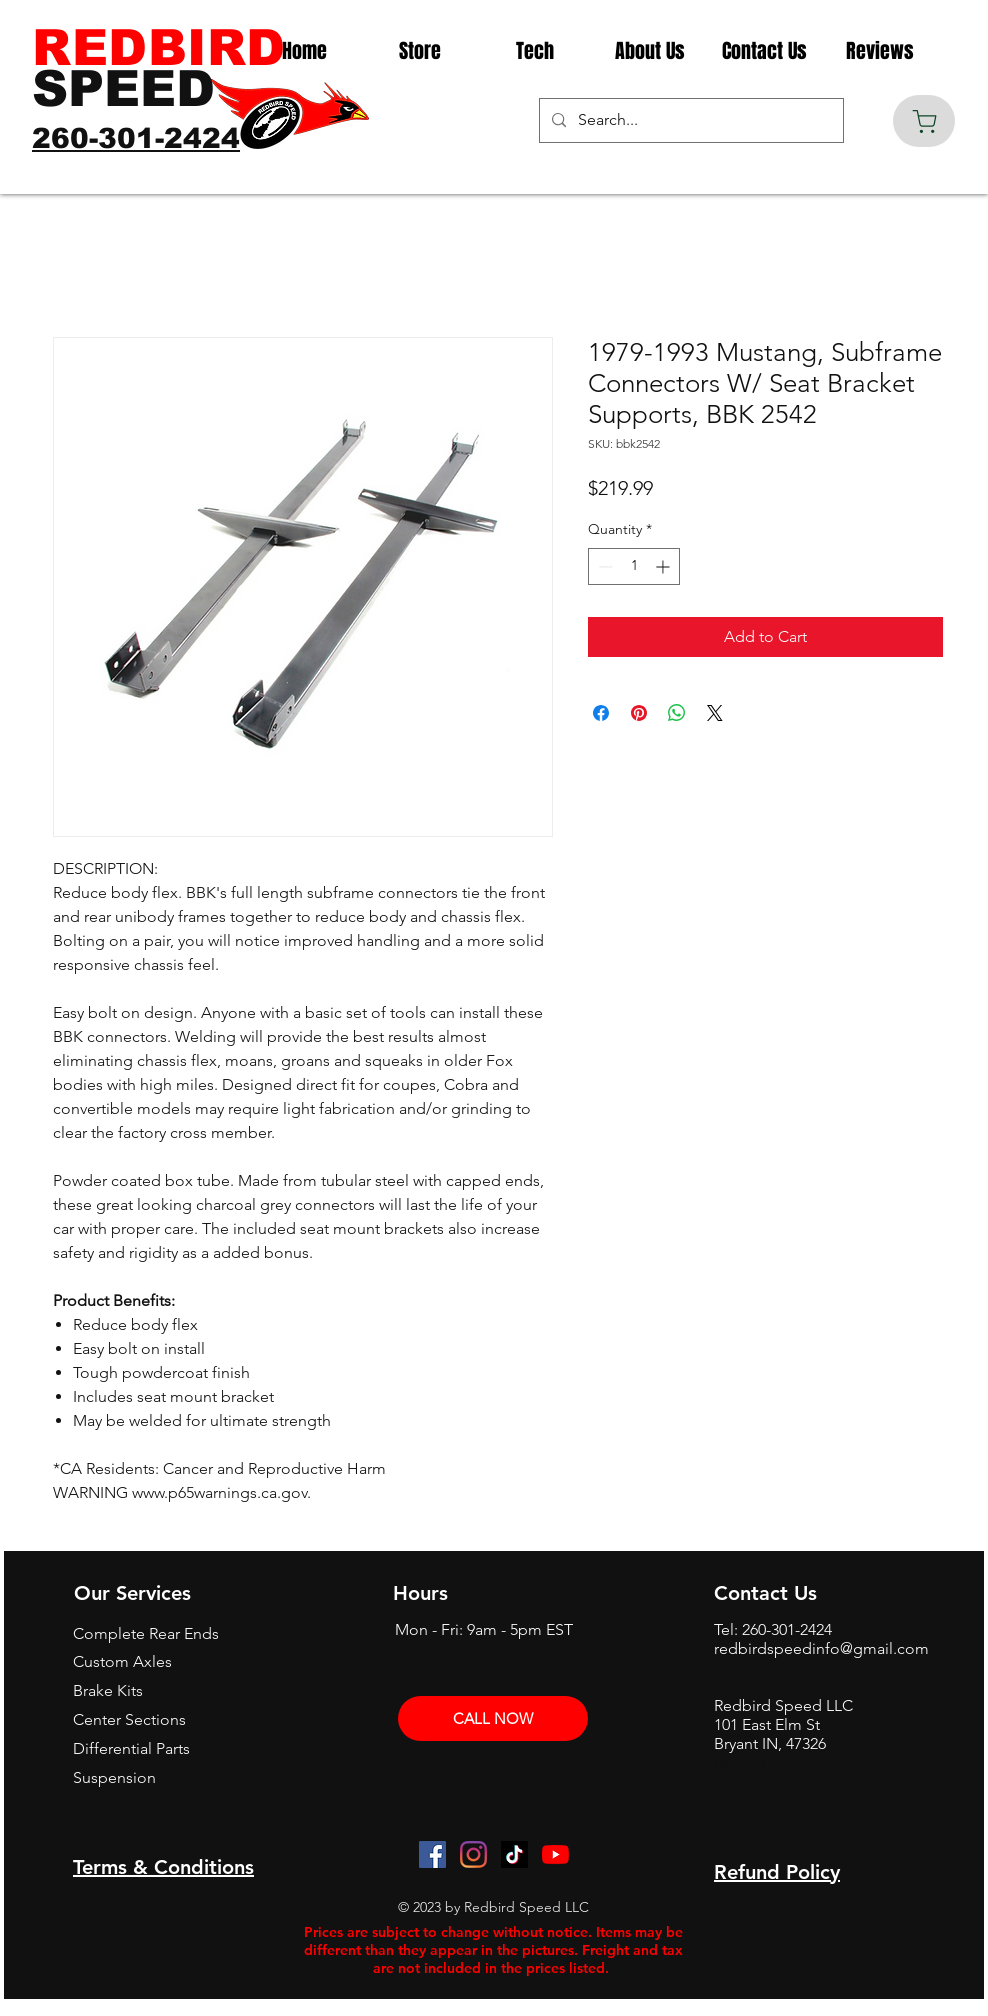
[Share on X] (715, 713)
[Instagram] (473, 1854)
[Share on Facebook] (601, 713)
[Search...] (689, 120)
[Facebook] (432, 1854)
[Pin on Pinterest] (639, 713)
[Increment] (664, 566)
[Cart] (924, 121)
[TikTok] (514, 1854)
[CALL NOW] (493, 1718)
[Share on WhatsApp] (677, 713)
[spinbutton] (634, 566)
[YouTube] (555, 1854)
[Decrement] (603, 566)
